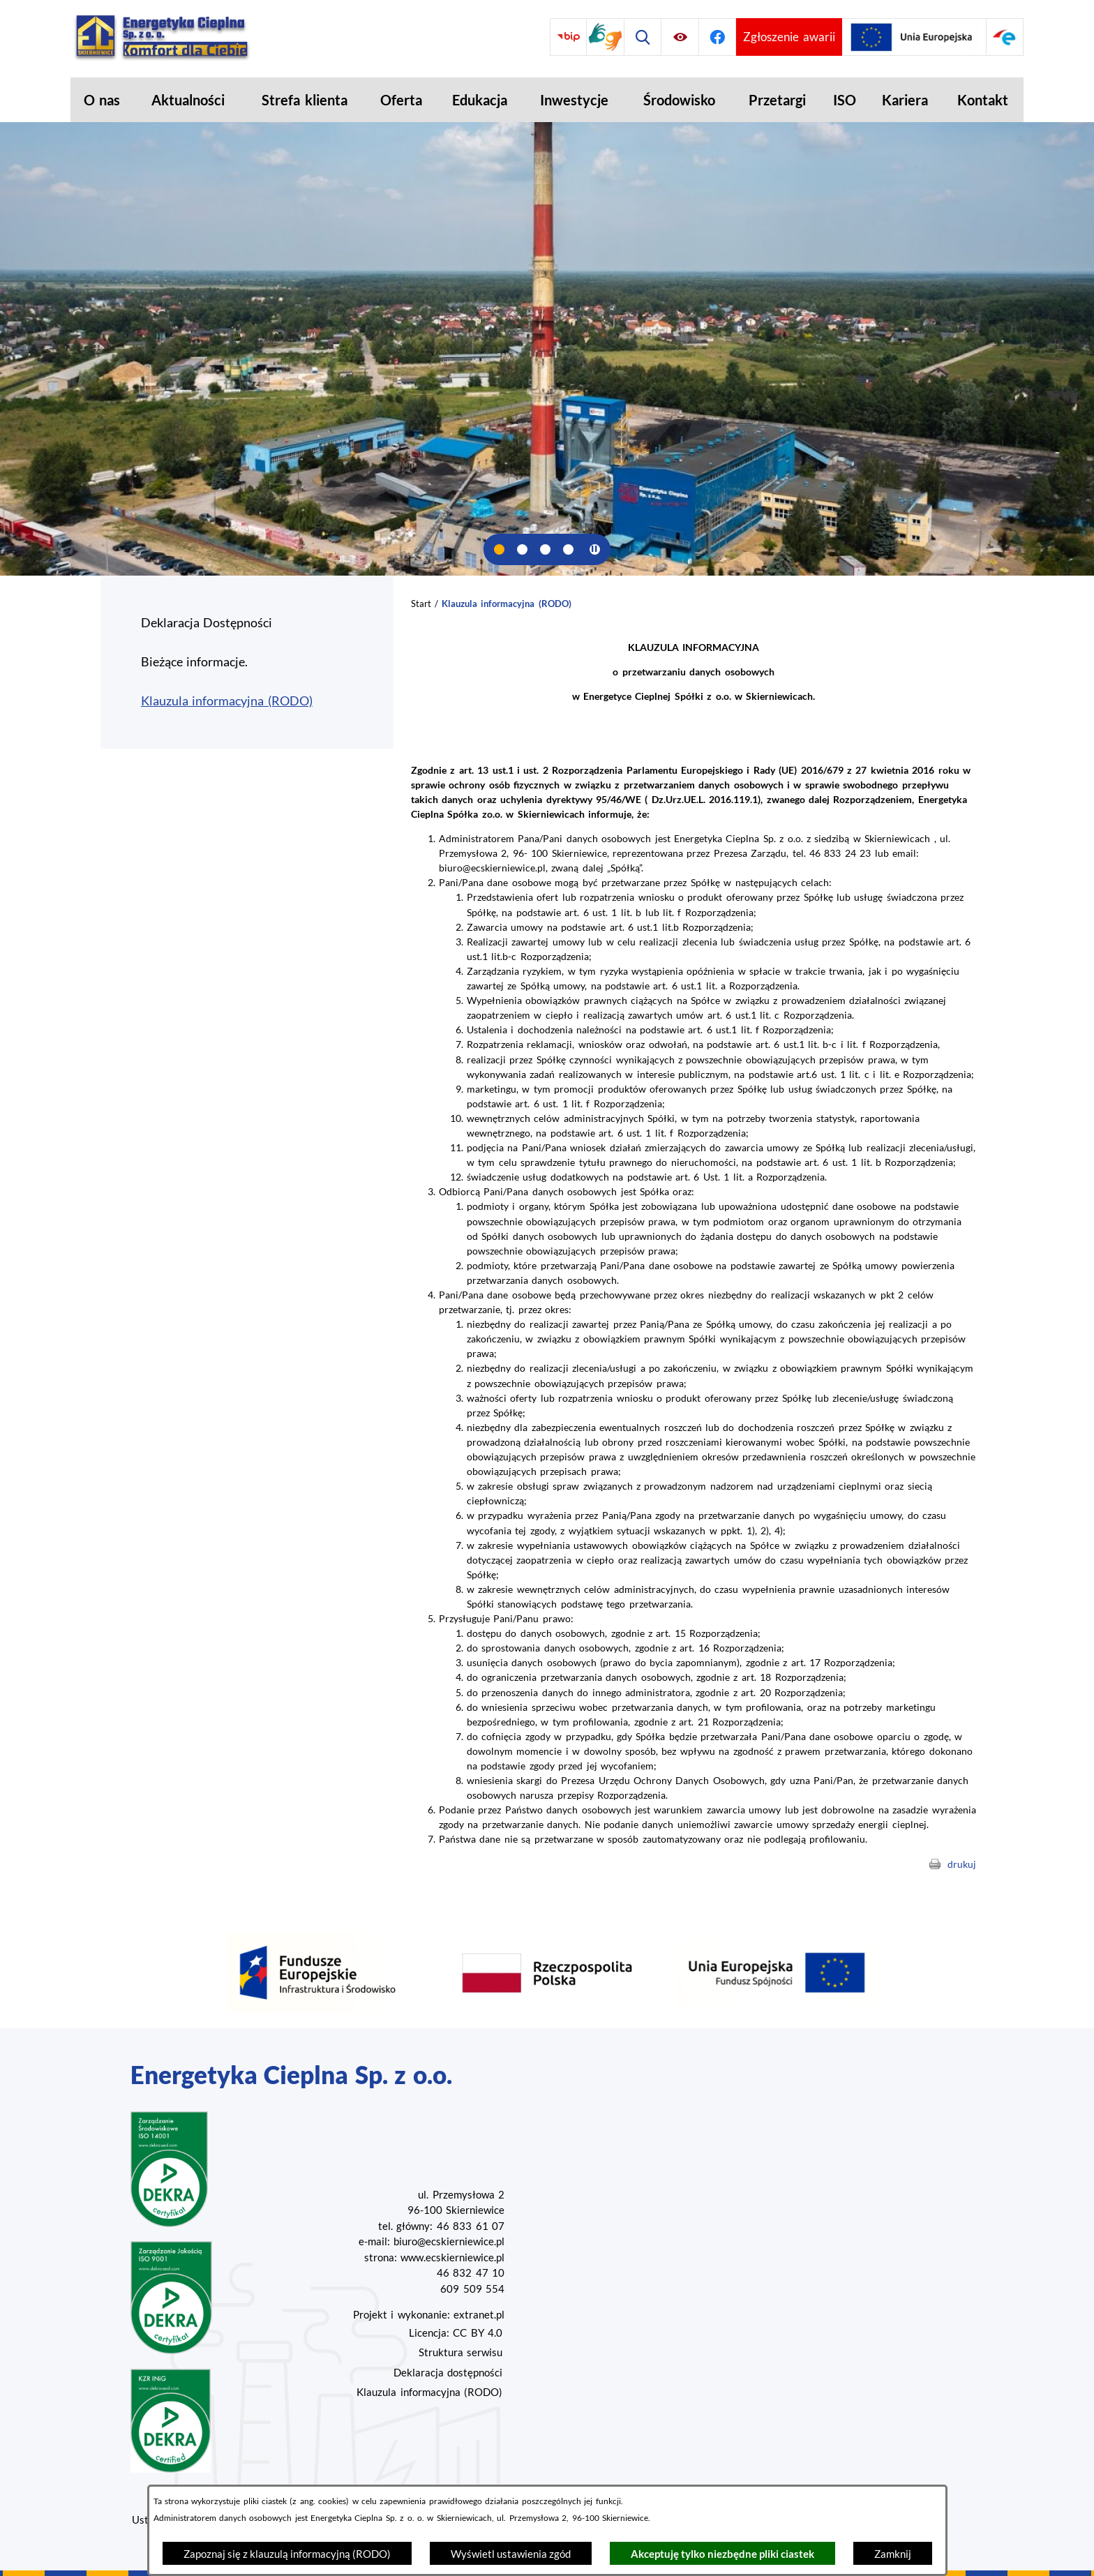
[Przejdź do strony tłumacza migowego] (605, 36)
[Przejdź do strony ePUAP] (1005, 36)
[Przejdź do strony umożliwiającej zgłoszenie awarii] (788, 36)
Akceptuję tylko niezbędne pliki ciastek (722, 2553)
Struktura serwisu (460, 2352)
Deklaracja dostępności (448, 2372)
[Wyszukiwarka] (642, 36)
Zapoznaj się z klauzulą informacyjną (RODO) (287, 2553)
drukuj (961, 1864)
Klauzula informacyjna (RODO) (429, 2392)
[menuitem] (101, 99)
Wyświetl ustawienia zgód (511, 2553)
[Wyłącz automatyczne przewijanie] (595, 549)
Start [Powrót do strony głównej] (421, 603)
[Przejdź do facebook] (717, 36)
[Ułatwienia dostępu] (679, 36)
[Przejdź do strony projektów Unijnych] (914, 36)
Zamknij (892, 2553)
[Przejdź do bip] (568, 36)
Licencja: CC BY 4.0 (455, 2332)
